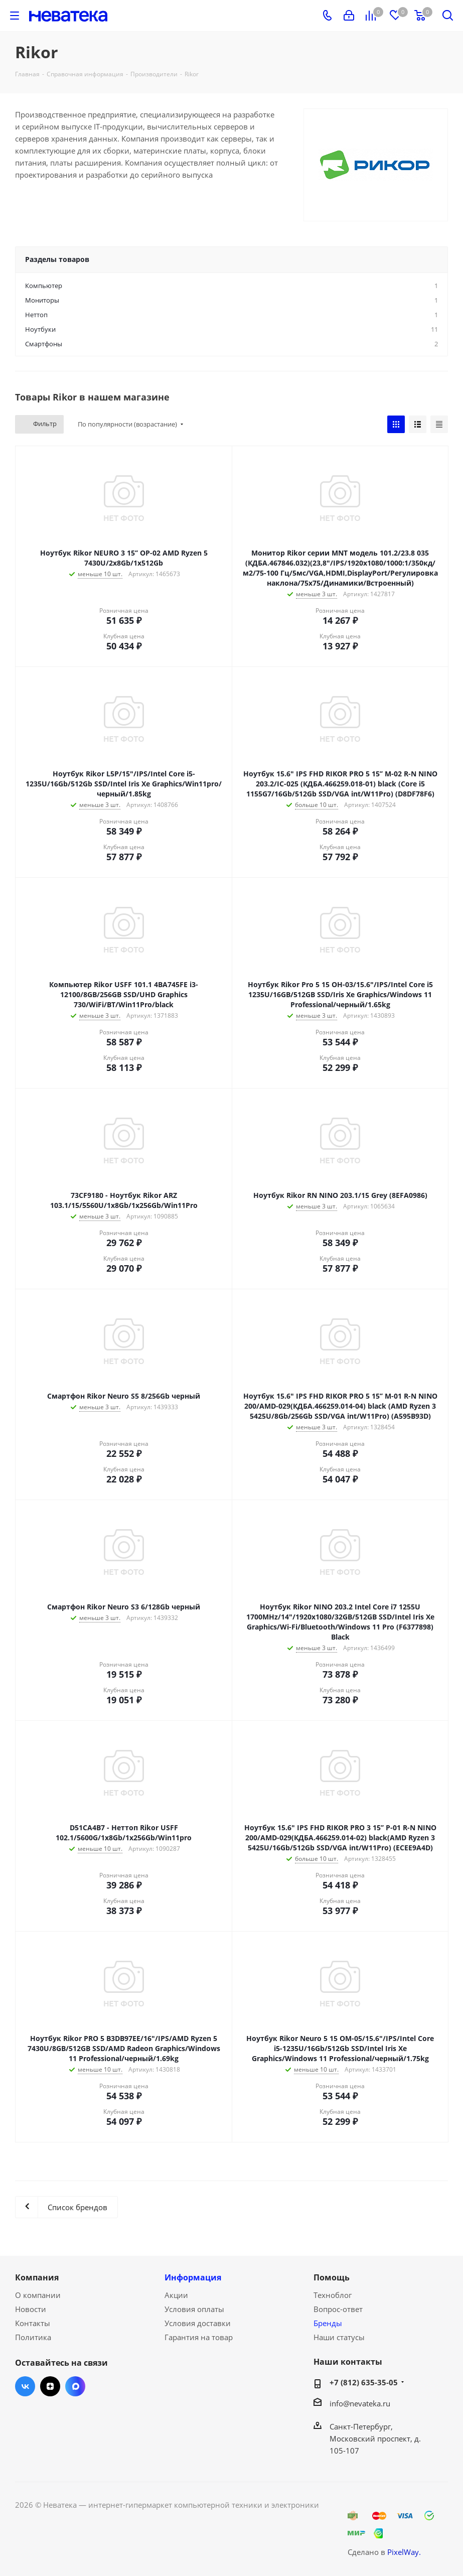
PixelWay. (404, 2552)
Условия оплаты (194, 2309)
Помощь (332, 2277)
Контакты (32, 2323)
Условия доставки (198, 2323)
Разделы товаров (57, 259)
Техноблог (333, 2295)
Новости (30, 2309)
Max (75, 2386)
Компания (37, 2277)
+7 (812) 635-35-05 (364, 2382)
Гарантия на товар (199, 2337)
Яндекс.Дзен (50, 2386)
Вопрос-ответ (338, 2309)
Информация (193, 2277)
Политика (33, 2337)
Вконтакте (25, 2386)
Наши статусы (339, 2337)
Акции (176, 2295)
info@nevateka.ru (360, 2403)
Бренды (328, 2323)
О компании (38, 2295)
